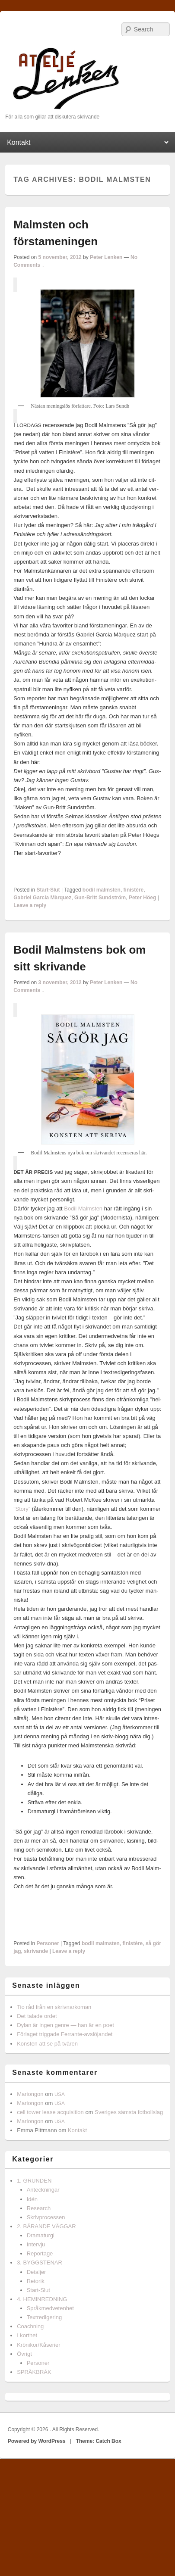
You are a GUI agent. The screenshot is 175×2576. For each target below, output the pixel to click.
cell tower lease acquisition (50, 2112)
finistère (134, 890)
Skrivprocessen (46, 2217)
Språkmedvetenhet (50, 2308)
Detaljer (36, 2272)
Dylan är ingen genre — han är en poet (65, 2025)
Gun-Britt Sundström (100, 898)
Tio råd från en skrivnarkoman (54, 2007)
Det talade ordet (37, 2016)
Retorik (36, 2281)
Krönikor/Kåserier (38, 2345)
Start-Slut (48, 890)
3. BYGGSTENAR (39, 2262)
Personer (48, 1943)
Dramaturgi (40, 2235)
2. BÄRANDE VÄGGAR (46, 2226)
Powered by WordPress (37, 2441)
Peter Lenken (106, 257)
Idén (32, 2199)
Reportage (40, 2253)
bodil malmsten (102, 890)
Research (39, 2208)
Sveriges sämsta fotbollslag (129, 2112)
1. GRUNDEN (34, 2180)
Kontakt (77, 2130)
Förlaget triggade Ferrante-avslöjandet (64, 2034)
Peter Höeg (142, 898)
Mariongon (30, 2094)
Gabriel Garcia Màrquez (42, 898)
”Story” (21, 1509)
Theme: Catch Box (98, 2441)
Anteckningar (43, 2189)
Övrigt (24, 2354)
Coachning (30, 2326)
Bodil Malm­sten (83, 1208)
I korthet (27, 2335)
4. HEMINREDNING (42, 2299)
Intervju (36, 2244)
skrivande (36, 1951)
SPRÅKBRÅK (34, 2372)
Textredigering (44, 2317)
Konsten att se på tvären (47, 2043)
